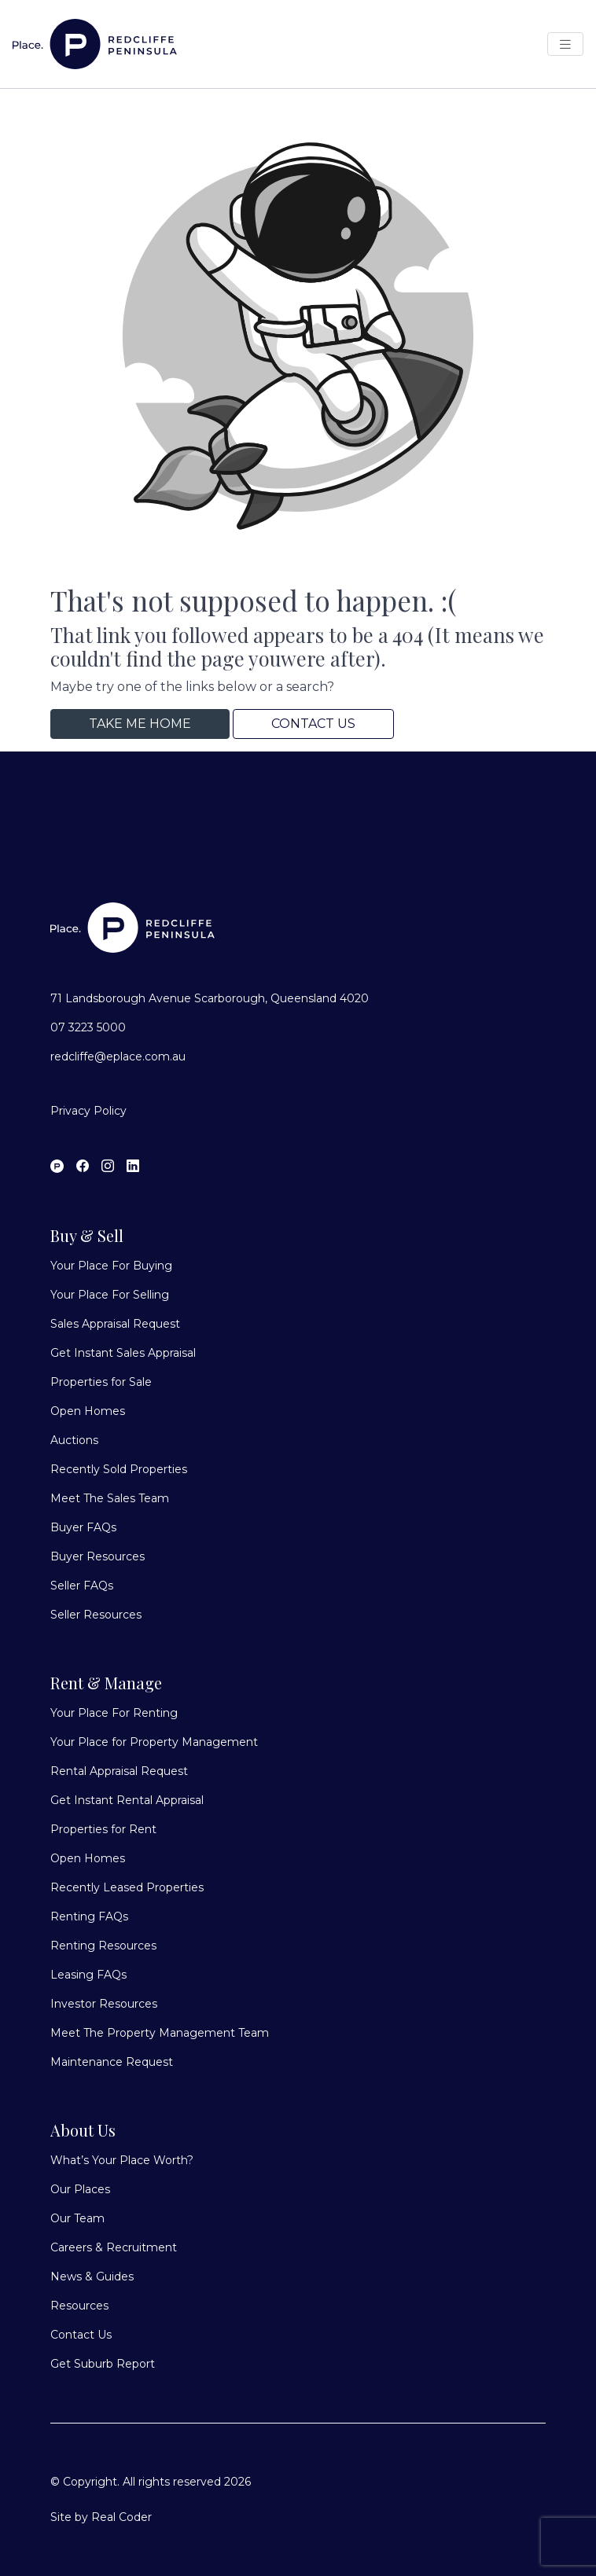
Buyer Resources (97, 1556)
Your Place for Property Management (154, 1742)
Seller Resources (96, 1615)
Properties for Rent (103, 1829)
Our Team (77, 2218)
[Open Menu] (565, 44)
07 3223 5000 (88, 1027)
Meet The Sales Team (109, 1498)
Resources (79, 2306)
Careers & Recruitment (113, 2247)
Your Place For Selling (109, 1295)
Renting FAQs (89, 1916)
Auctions (74, 1440)
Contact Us (313, 723)
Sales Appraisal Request (115, 1324)
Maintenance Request (111, 2062)
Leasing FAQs (88, 1975)
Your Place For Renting (114, 1713)
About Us (83, 2130)
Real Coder (121, 2517)
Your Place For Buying (111, 1266)
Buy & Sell (86, 1235)
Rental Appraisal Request (119, 1771)
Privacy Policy (88, 1111)
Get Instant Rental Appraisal (127, 1800)
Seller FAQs (81, 1585)
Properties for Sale (101, 1382)
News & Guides (92, 2276)
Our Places (80, 2189)
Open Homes (87, 1411)
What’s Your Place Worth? (121, 2160)
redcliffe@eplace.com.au (118, 1056)
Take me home (140, 723)
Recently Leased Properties (127, 1887)
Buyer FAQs (83, 1527)
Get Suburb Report (102, 2364)
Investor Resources (103, 2004)
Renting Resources (103, 1945)
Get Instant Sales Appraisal (123, 1353)
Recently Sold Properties (118, 1469)
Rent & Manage (106, 1682)
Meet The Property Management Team (159, 2033)
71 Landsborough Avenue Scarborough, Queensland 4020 (209, 998)
